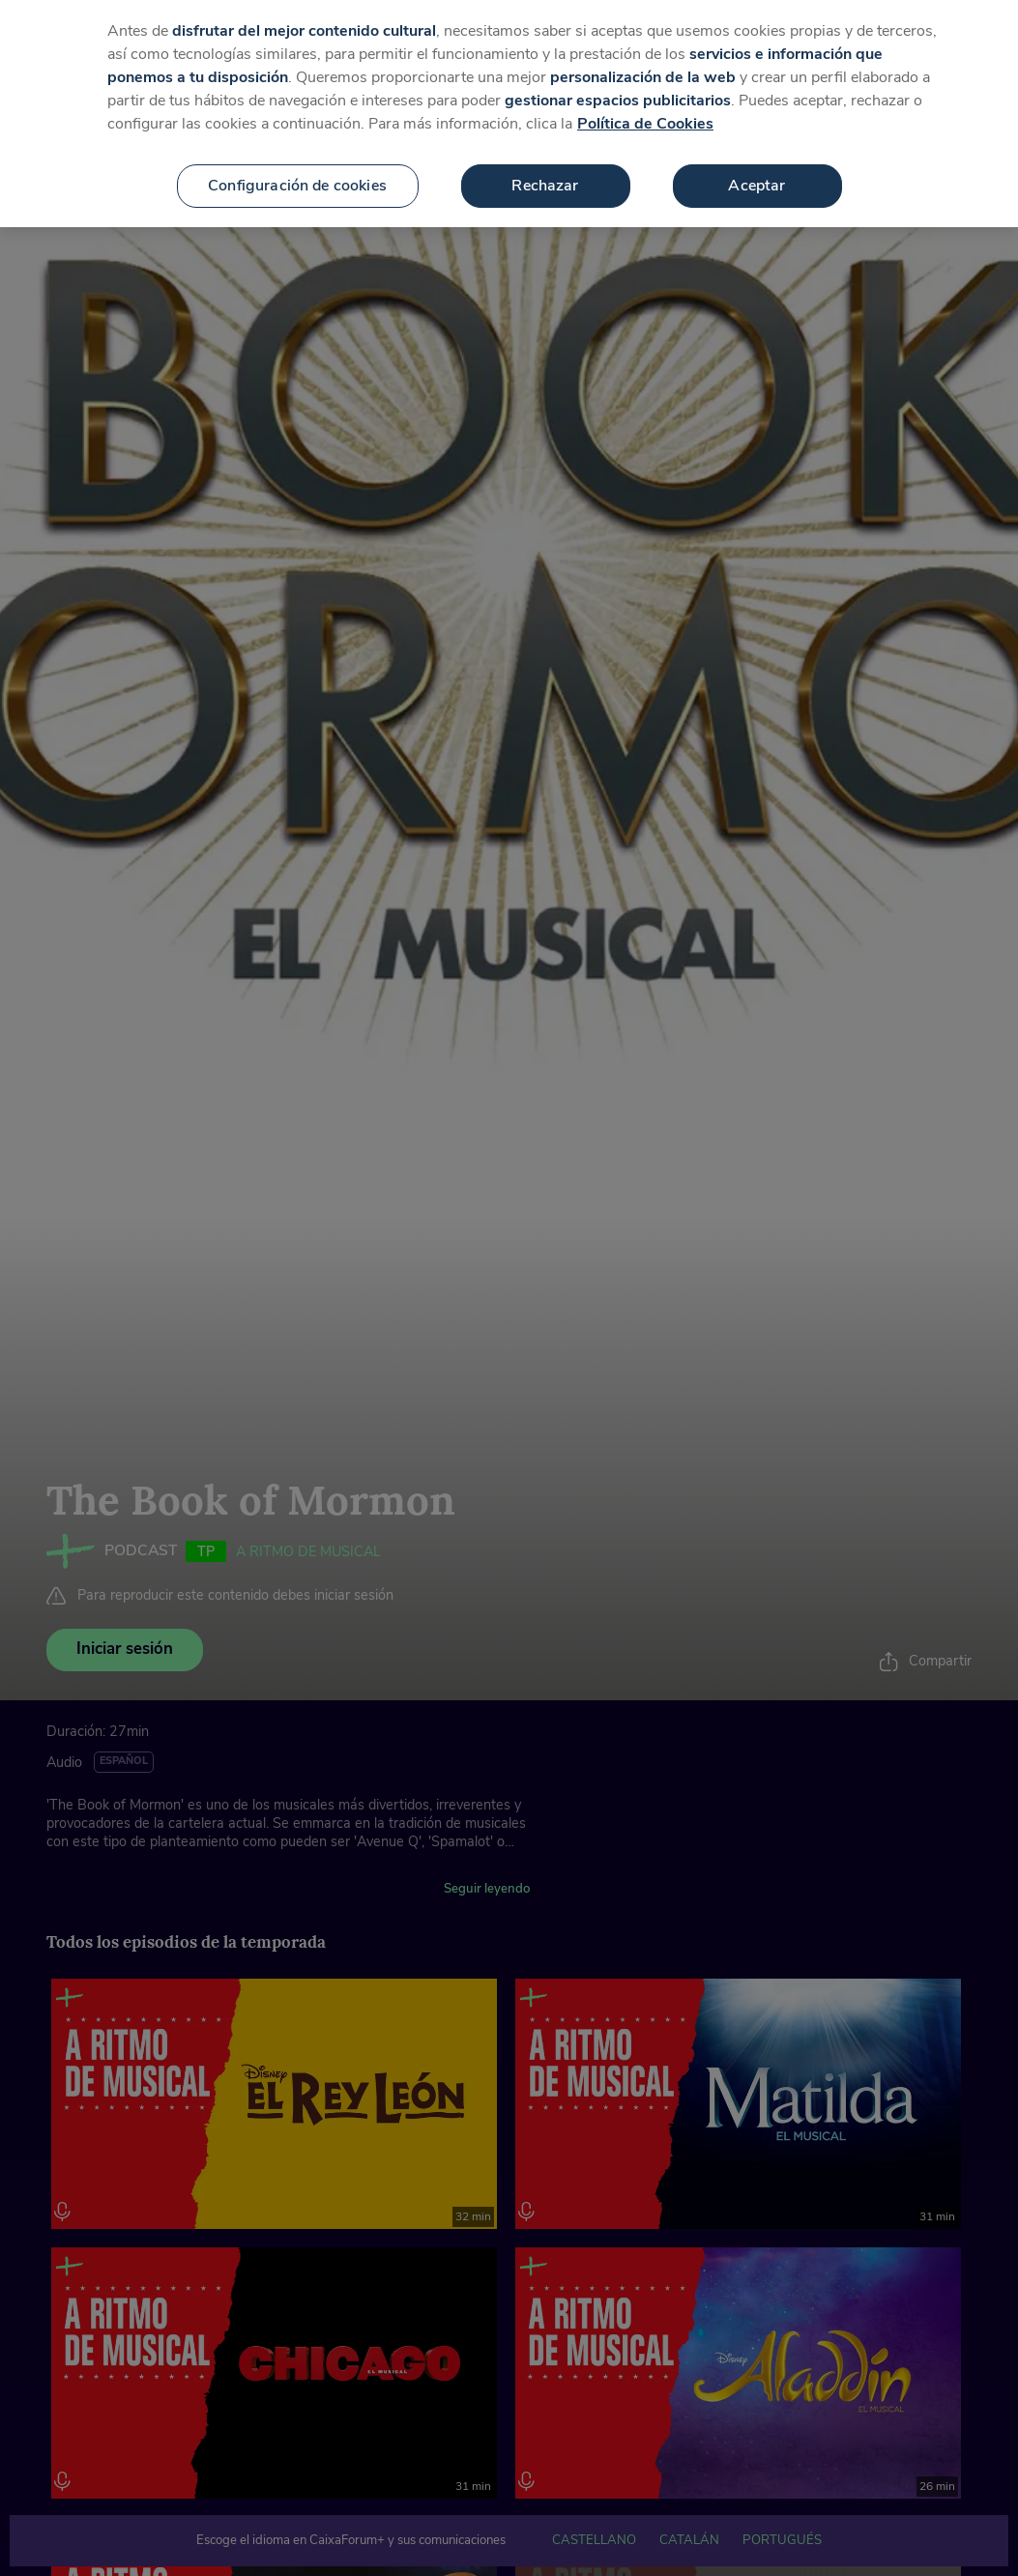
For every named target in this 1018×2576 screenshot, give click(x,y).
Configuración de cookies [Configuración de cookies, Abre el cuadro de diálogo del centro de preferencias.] (297, 166)
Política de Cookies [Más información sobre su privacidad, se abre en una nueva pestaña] (645, 104)
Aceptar (756, 166)
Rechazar (544, 166)
